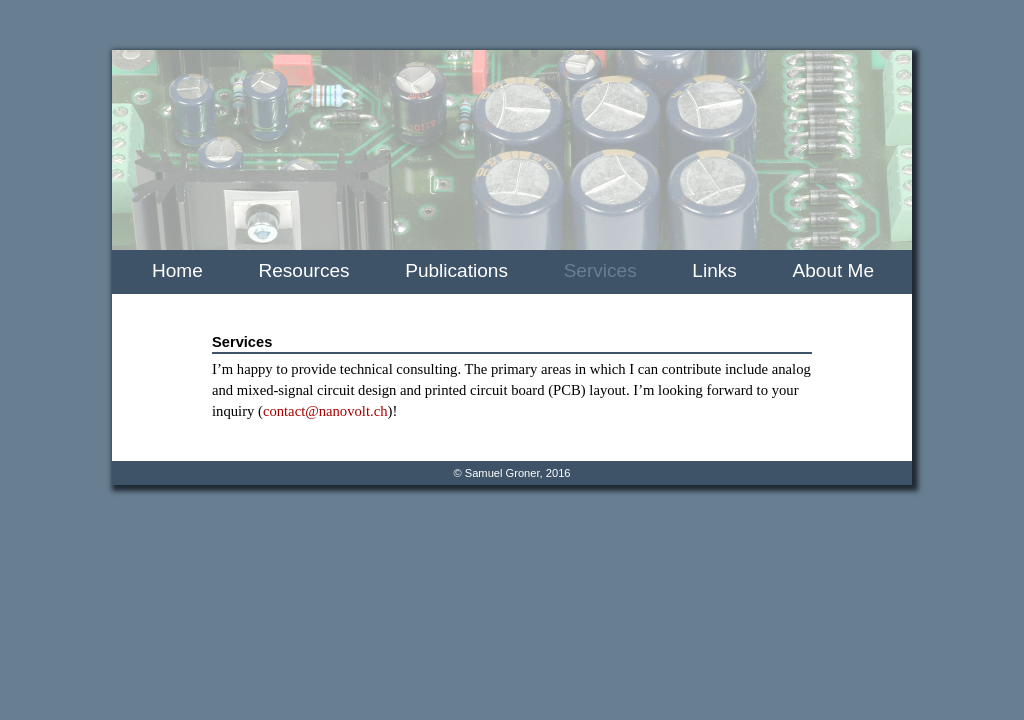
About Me (834, 270)
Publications (456, 270)
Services (600, 270)
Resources (304, 270)
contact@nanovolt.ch (325, 411)
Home (177, 270)
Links (714, 270)
